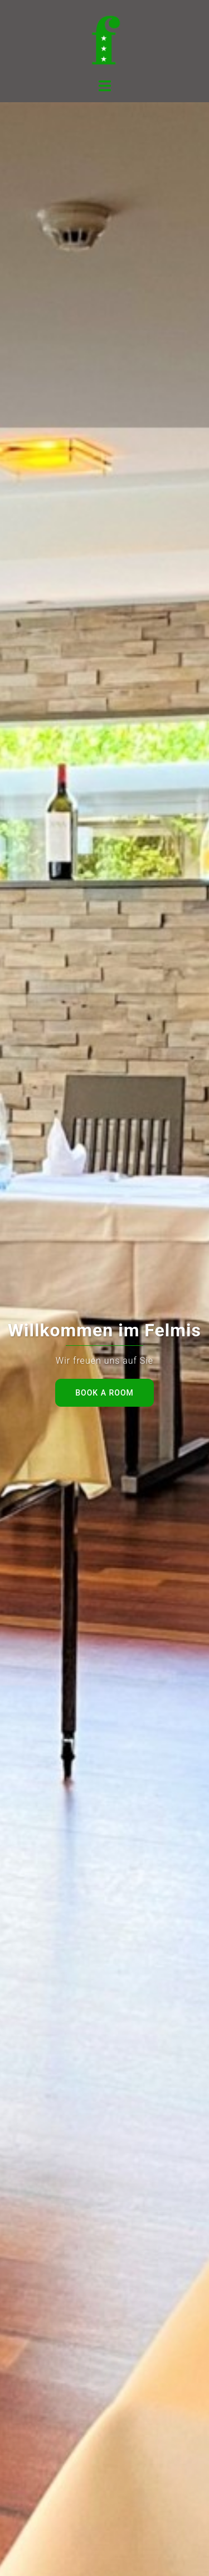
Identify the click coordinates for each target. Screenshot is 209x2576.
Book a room (104, 1392)
